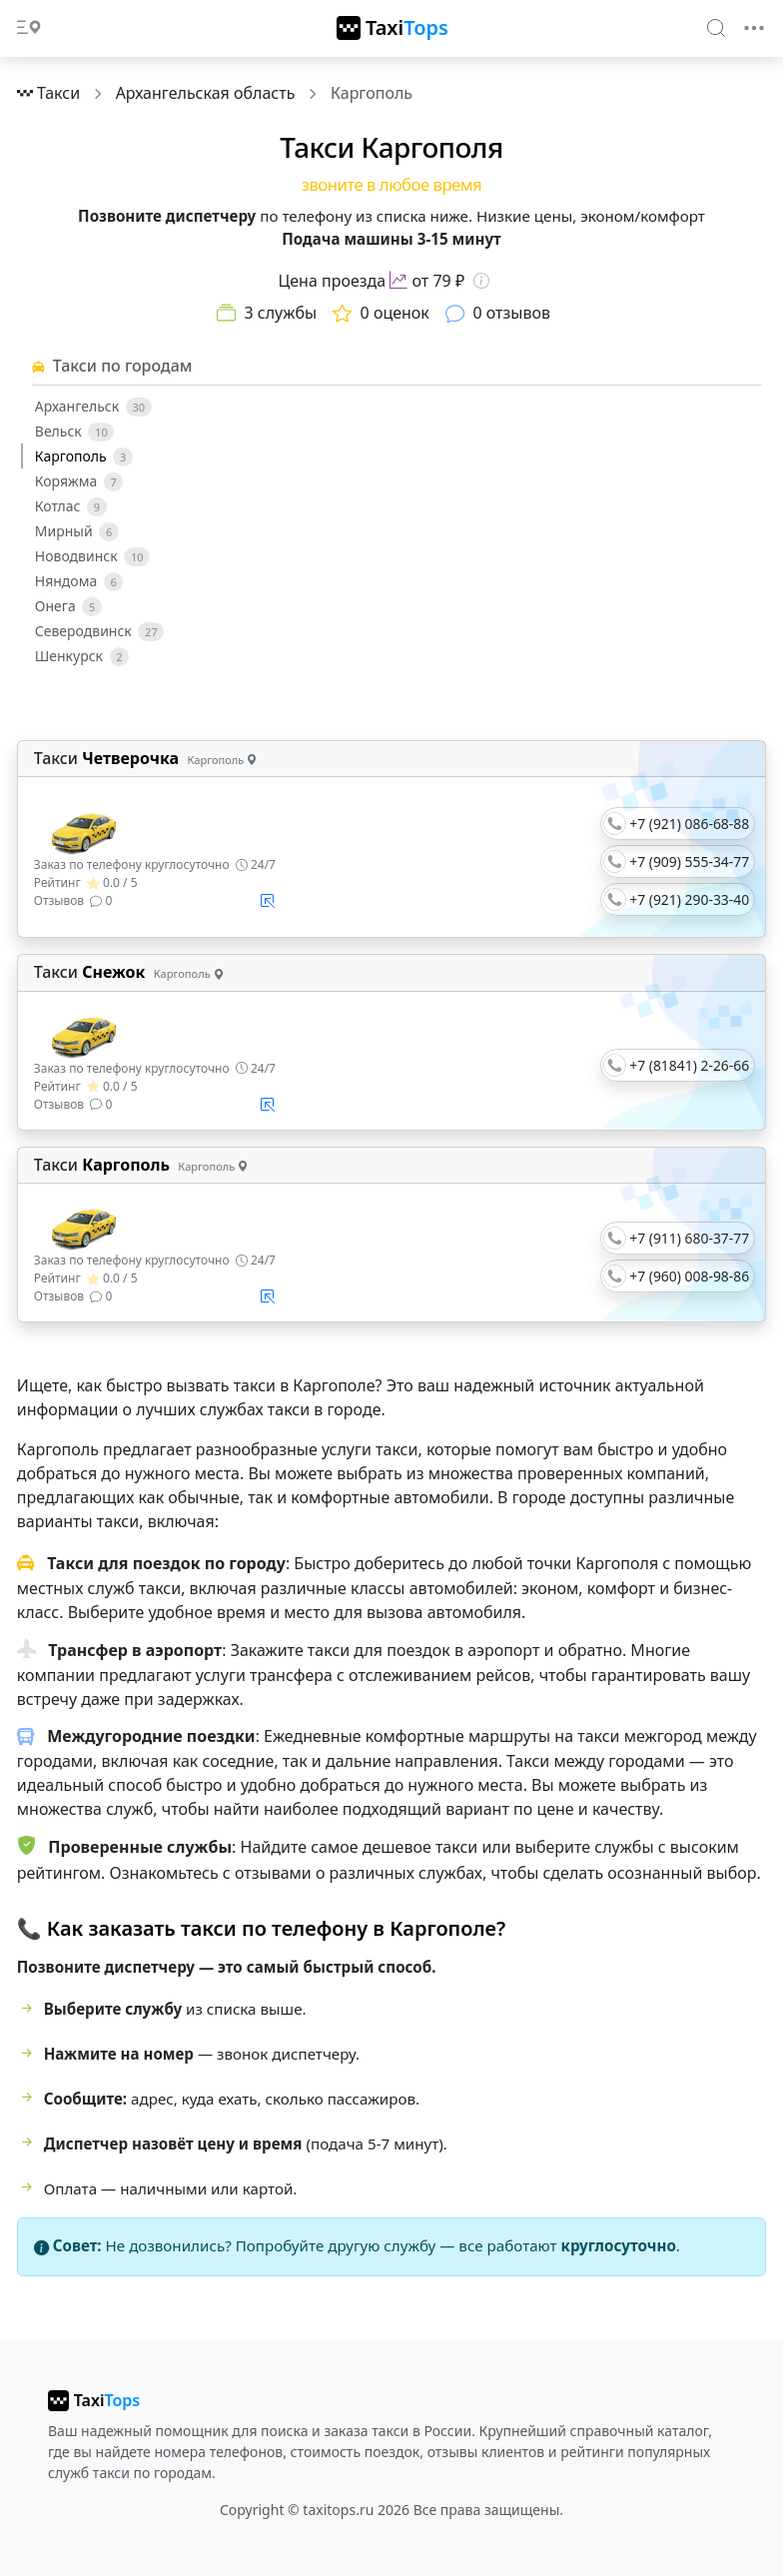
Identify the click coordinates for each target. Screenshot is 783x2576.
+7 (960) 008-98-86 (689, 1276)
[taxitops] (94, 2400)
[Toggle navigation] (754, 28)
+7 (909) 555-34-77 (689, 861)
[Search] (717, 27)
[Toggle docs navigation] (29, 28)
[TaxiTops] (392, 28)
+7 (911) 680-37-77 (689, 1238)
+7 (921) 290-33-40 (689, 899)
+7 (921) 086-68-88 (689, 823)
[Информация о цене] (481, 281)
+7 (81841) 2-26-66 (689, 1065)
